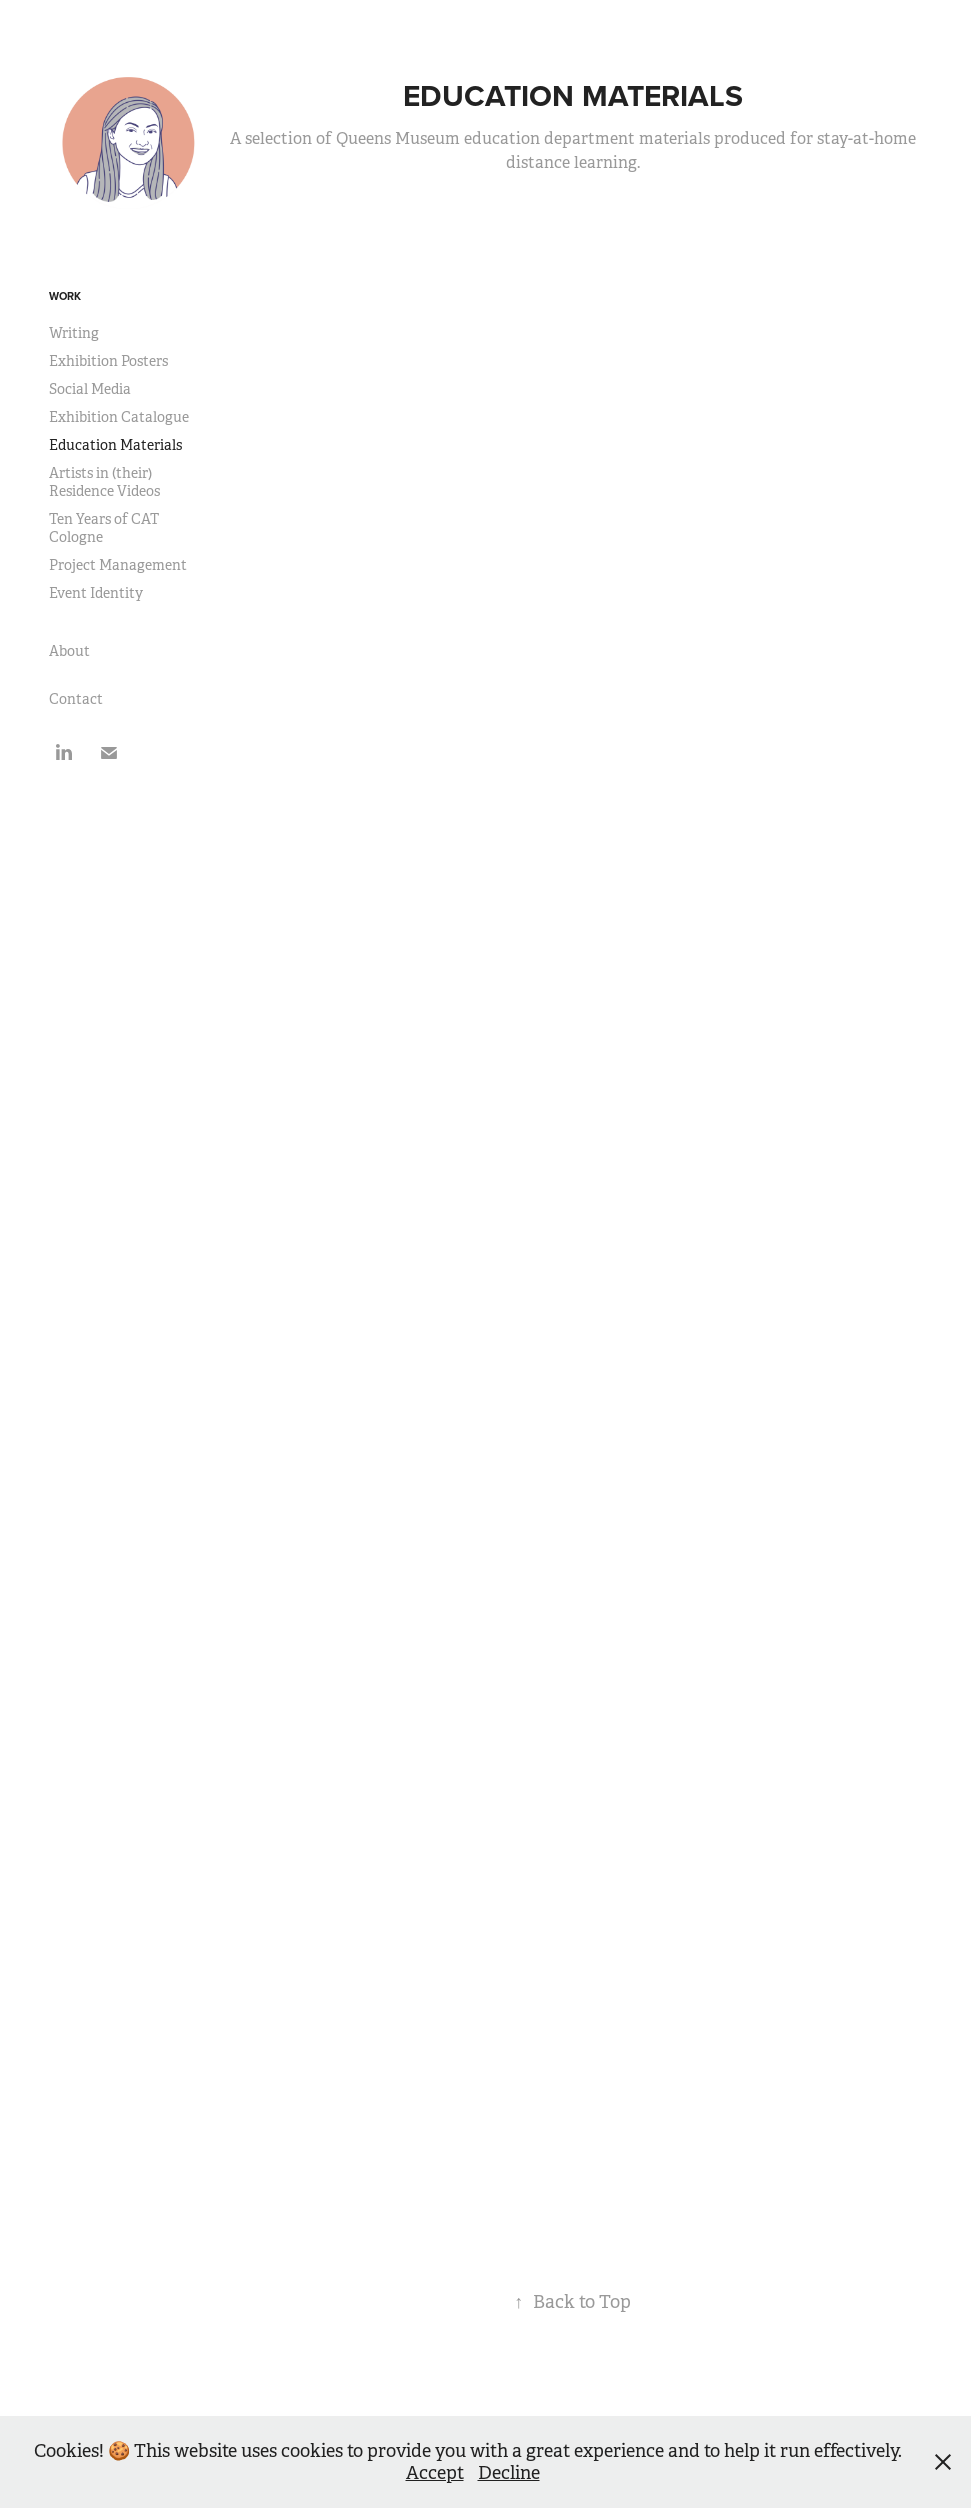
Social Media (90, 389)
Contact (76, 699)
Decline (509, 2473)
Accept (435, 2473)
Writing (74, 333)
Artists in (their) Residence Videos (104, 482)
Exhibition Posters (108, 361)
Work (65, 296)
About (69, 651)
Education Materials (115, 445)
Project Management (118, 565)
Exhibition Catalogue (119, 417)
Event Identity (96, 593)
